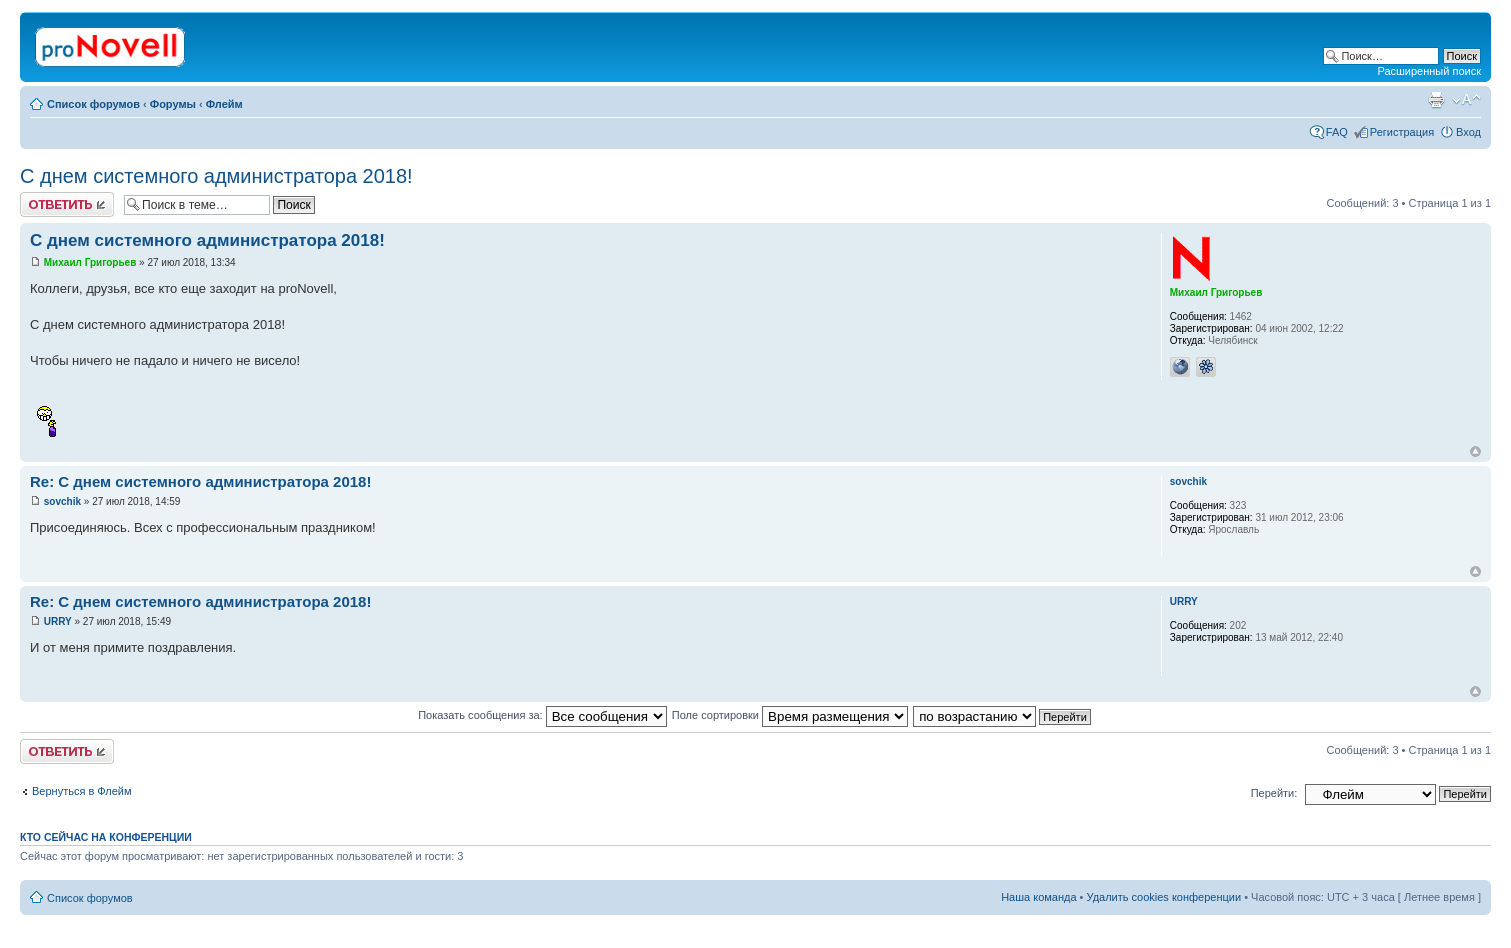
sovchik (62, 501)
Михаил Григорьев (90, 262)
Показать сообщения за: (542, 715)
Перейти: (1274, 793)
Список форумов (93, 104)
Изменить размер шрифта (1466, 100)
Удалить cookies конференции (1164, 897)
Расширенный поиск (1429, 71)
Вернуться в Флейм (82, 791)
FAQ (1337, 132)
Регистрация (1402, 132)
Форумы (173, 104)
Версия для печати (1436, 100)
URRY (58, 621)
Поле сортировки (790, 715)
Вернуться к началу (1475, 451)
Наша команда (1038, 897)
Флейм (224, 104)
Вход (1468, 132)
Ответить (67, 204)
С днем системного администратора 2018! (216, 176)
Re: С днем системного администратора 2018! (200, 481)
